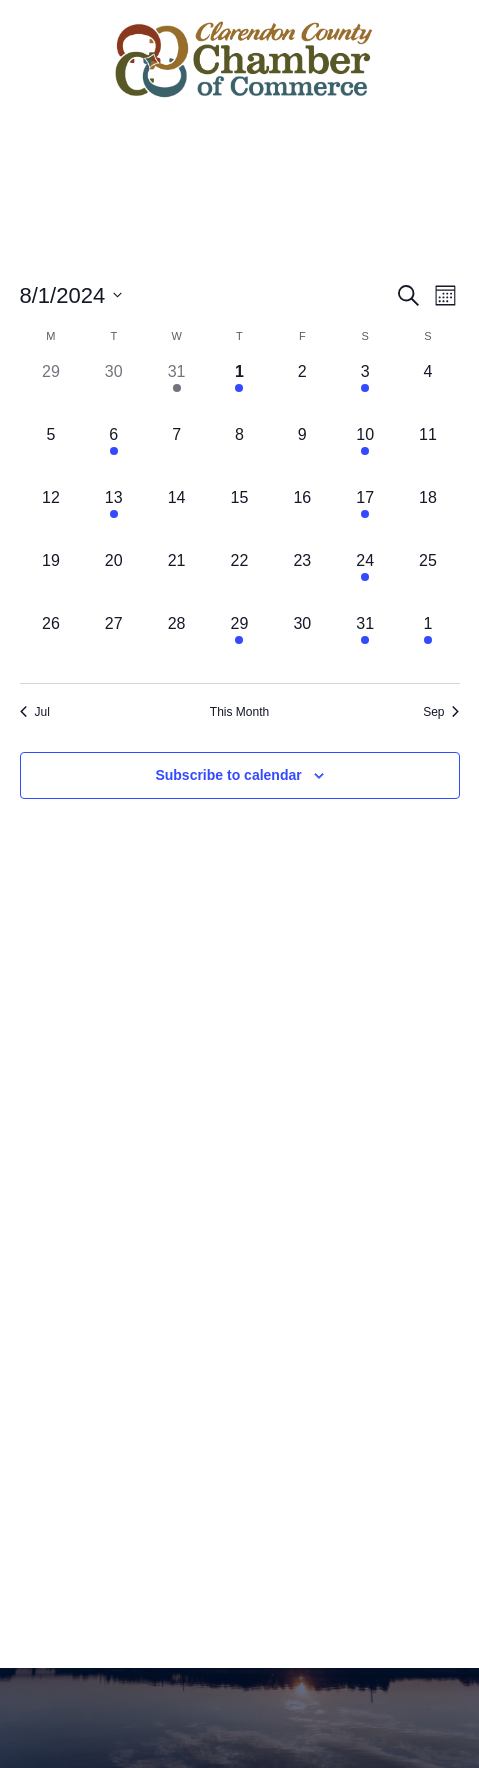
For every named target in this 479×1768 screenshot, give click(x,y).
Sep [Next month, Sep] (441, 712)
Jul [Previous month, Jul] (35, 712)
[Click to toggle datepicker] (71, 295)
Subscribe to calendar (228, 775)
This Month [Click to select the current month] (239, 712)
